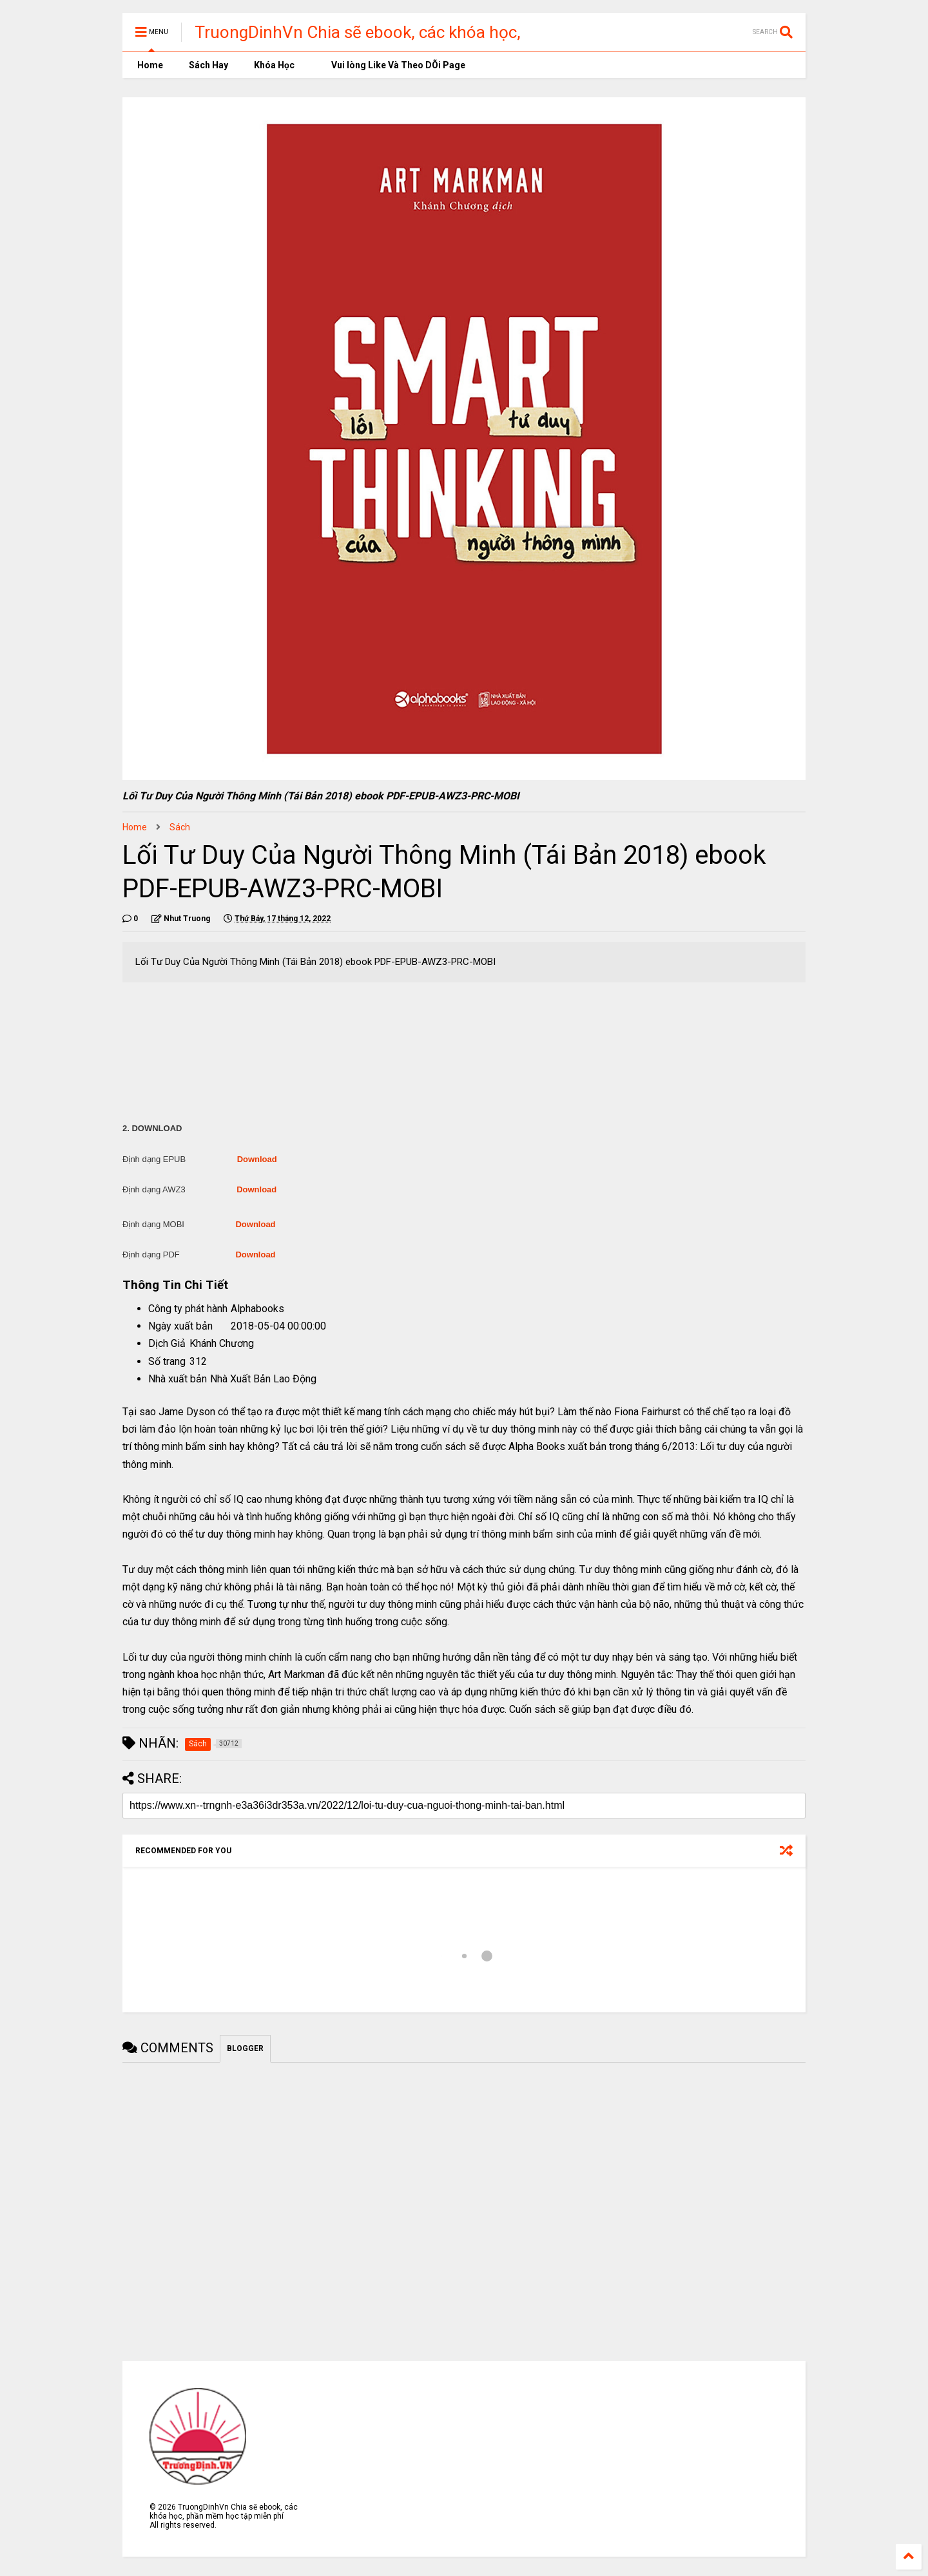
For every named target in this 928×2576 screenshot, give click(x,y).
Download (257, 1159)
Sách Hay (208, 65)
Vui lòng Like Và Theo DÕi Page (392, 65)
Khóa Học (274, 65)
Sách (179, 827)
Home (149, 65)
